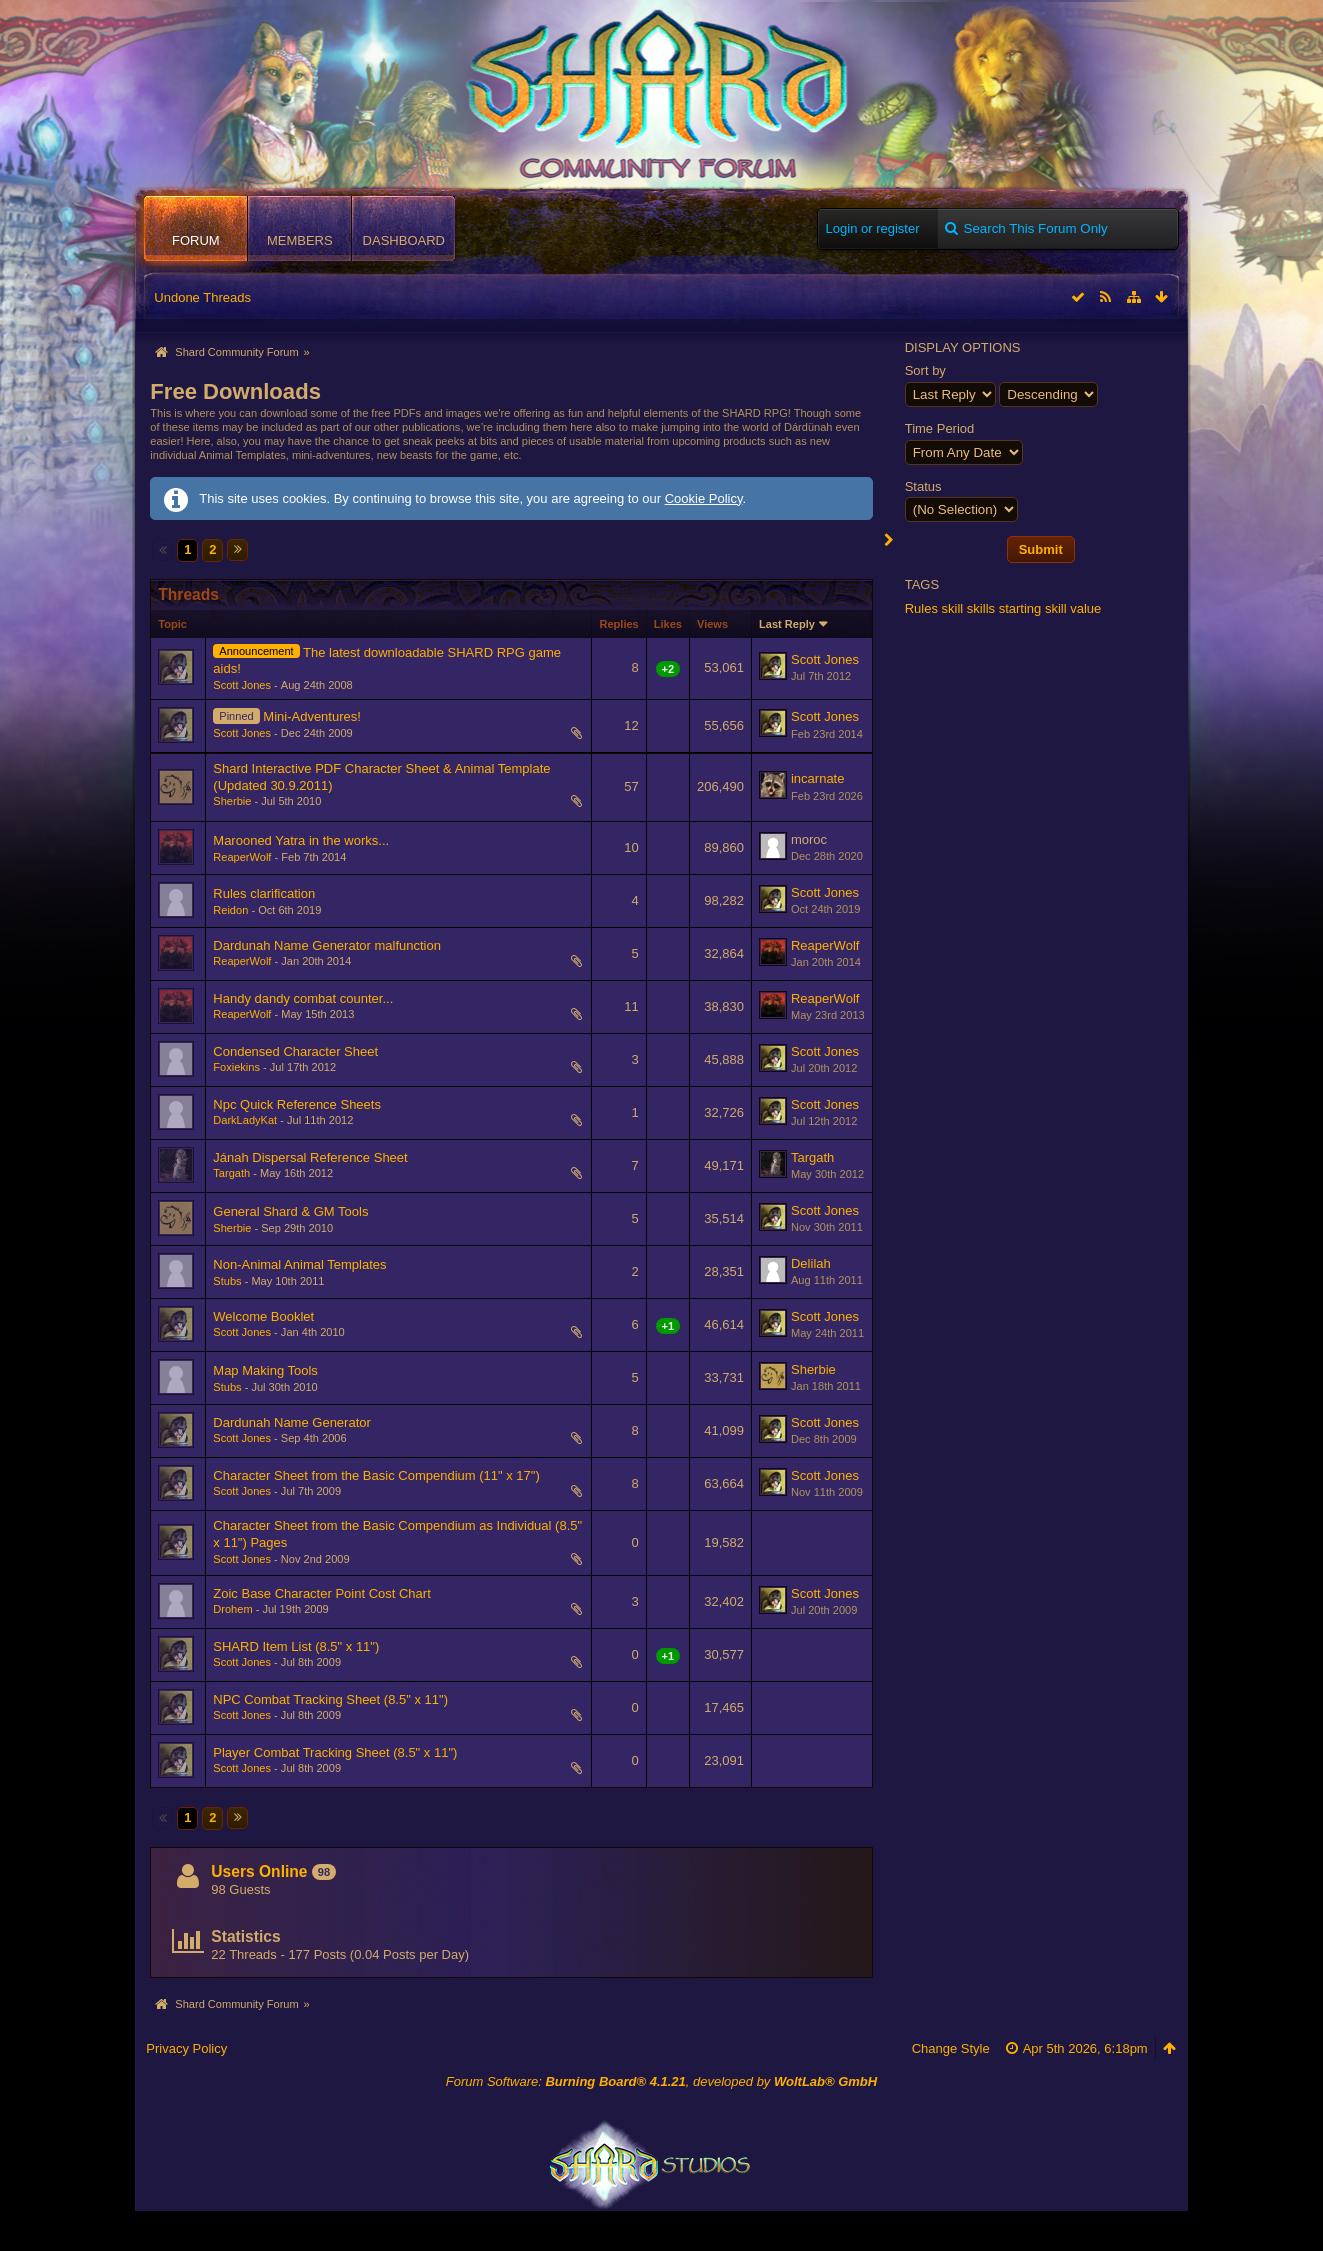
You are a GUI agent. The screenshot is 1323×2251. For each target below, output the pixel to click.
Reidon (230, 910)
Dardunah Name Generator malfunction (327, 945)
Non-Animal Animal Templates (299, 1264)
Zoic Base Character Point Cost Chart (321, 1593)
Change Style (951, 2048)
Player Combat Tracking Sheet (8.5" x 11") (335, 1752)
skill (953, 608)
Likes (668, 624)
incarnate (817, 778)
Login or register (873, 228)
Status (923, 486)
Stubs (227, 1281)
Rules (921, 608)
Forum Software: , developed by (661, 2081)
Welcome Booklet (263, 1316)
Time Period (940, 428)
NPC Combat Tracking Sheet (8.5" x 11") (330, 1699)
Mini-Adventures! (312, 716)
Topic (172, 624)
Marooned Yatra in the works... (301, 840)
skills (981, 608)
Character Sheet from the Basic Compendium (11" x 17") (376, 1475)
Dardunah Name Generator (292, 1422)
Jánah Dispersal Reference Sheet (310, 1157)
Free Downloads (235, 391)
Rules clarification (264, 893)
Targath (231, 1173)
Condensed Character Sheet (295, 1051)
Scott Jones (242, 685)
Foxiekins (236, 1067)
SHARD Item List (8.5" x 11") (296, 1646)
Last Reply (787, 624)
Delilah (811, 1263)
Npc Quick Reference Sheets (297, 1104)
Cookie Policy (704, 498)
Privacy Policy (186, 2048)
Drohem (232, 1609)
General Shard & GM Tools (290, 1211)
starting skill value (1050, 608)
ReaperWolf (242, 857)
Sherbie (232, 801)
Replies (618, 624)
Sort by (925, 370)
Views (712, 624)
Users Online (259, 1871)
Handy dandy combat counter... (303, 998)
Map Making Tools (265, 1370)
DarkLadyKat (245, 1120)
